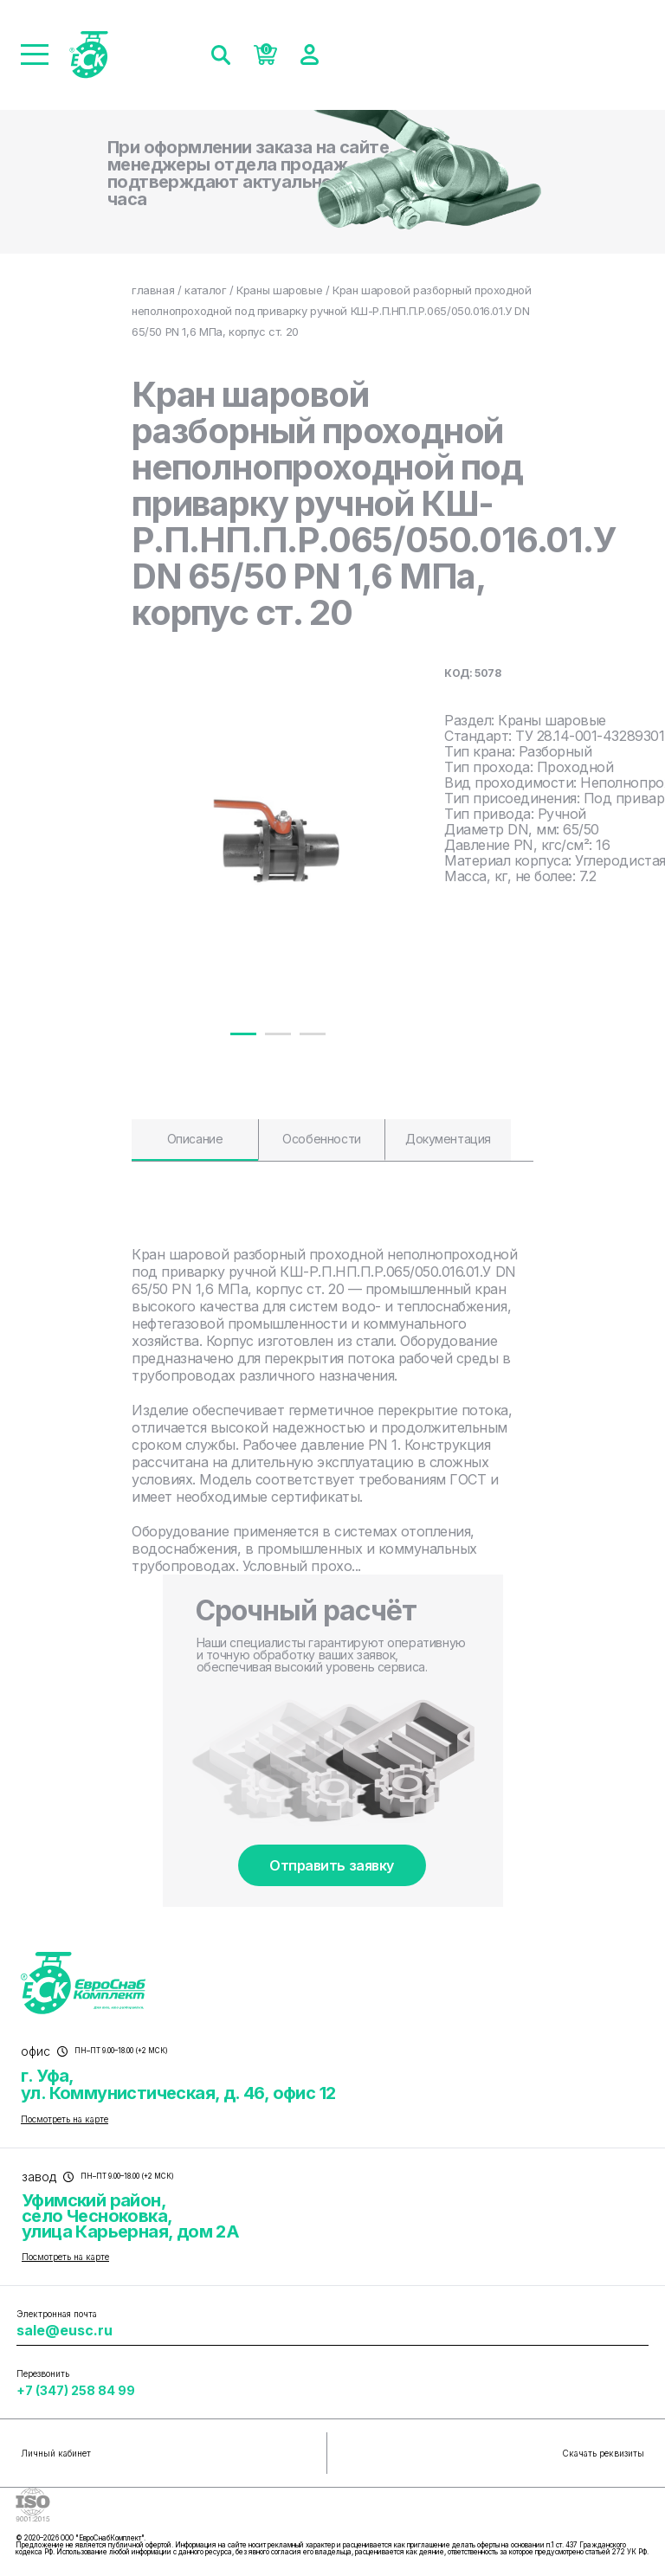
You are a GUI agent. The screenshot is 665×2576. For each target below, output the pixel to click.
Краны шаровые (279, 290)
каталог (205, 290)
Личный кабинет (56, 2453)
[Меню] (34, 54)
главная (153, 290)
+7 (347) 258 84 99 (75, 2390)
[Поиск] (220, 55)
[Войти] (309, 54)
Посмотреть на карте (64, 2119)
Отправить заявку (331, 1865)
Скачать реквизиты (603, 2453)
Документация (448, 1138)
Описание (195, 1138)
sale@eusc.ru (64, 2330)
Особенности (321, 1138)
